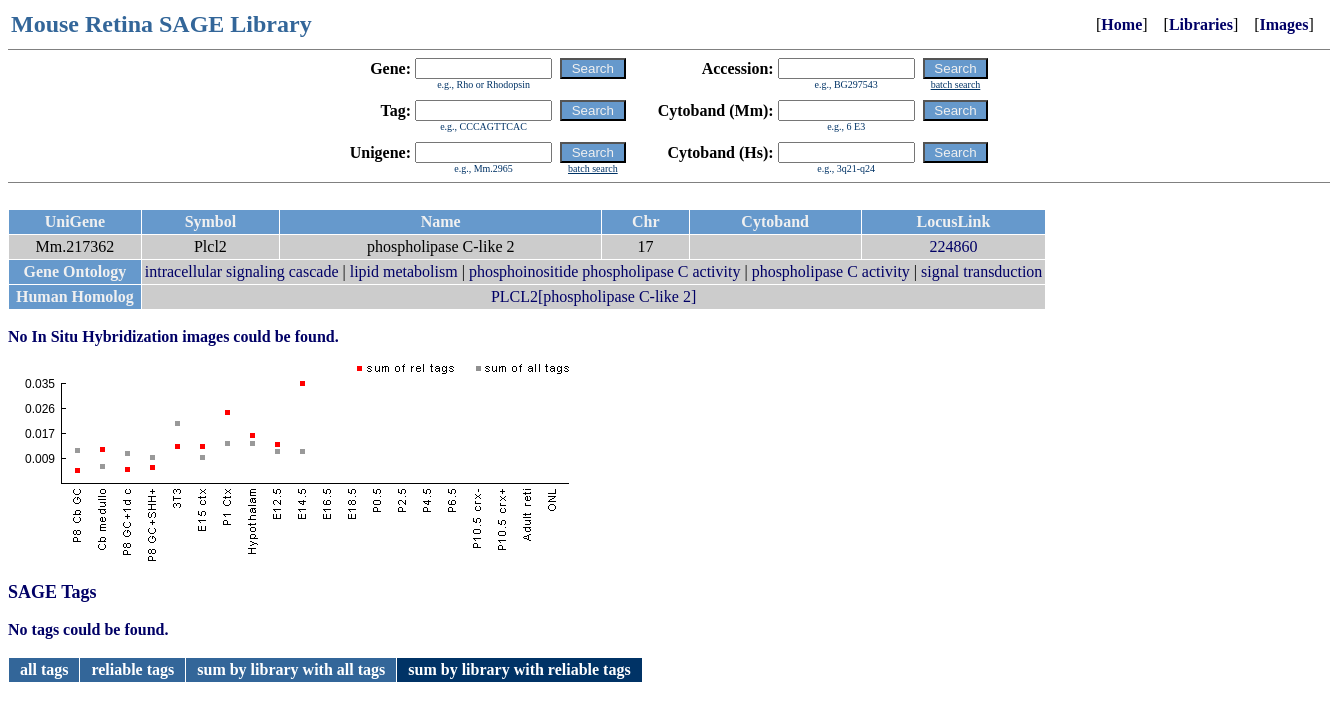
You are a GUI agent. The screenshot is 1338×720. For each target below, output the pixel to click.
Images (1284, 24)
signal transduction (981, 271)
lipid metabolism (404, 271)
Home (1121, 24)
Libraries (1201, 24)
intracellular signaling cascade (242, 271)
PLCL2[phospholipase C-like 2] (593, 296)
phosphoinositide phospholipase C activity (605, 271)
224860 (953, 246)
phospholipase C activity (831, 271)
